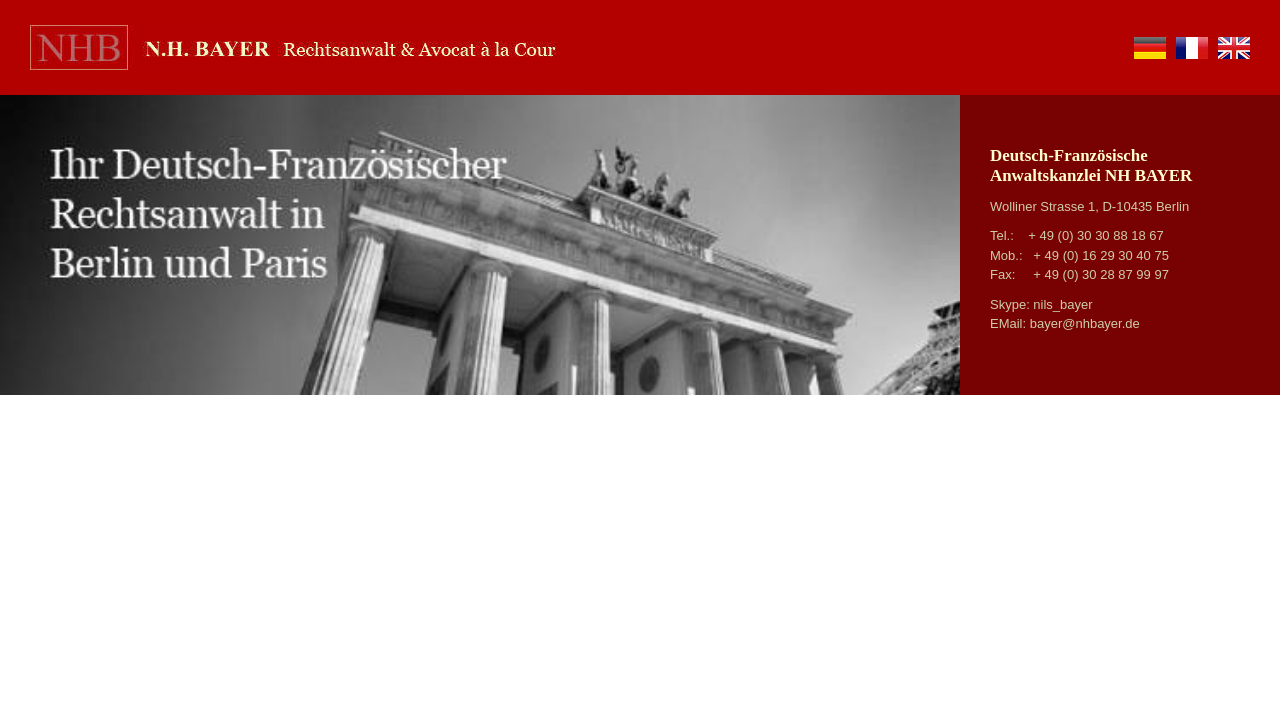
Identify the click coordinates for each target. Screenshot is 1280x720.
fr (1192, 48)
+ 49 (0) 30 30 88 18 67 (1096, 235)
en (1234, 48)
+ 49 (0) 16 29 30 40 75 (1101, 255)
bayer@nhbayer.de (1085, 323)
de (1150, 48)
